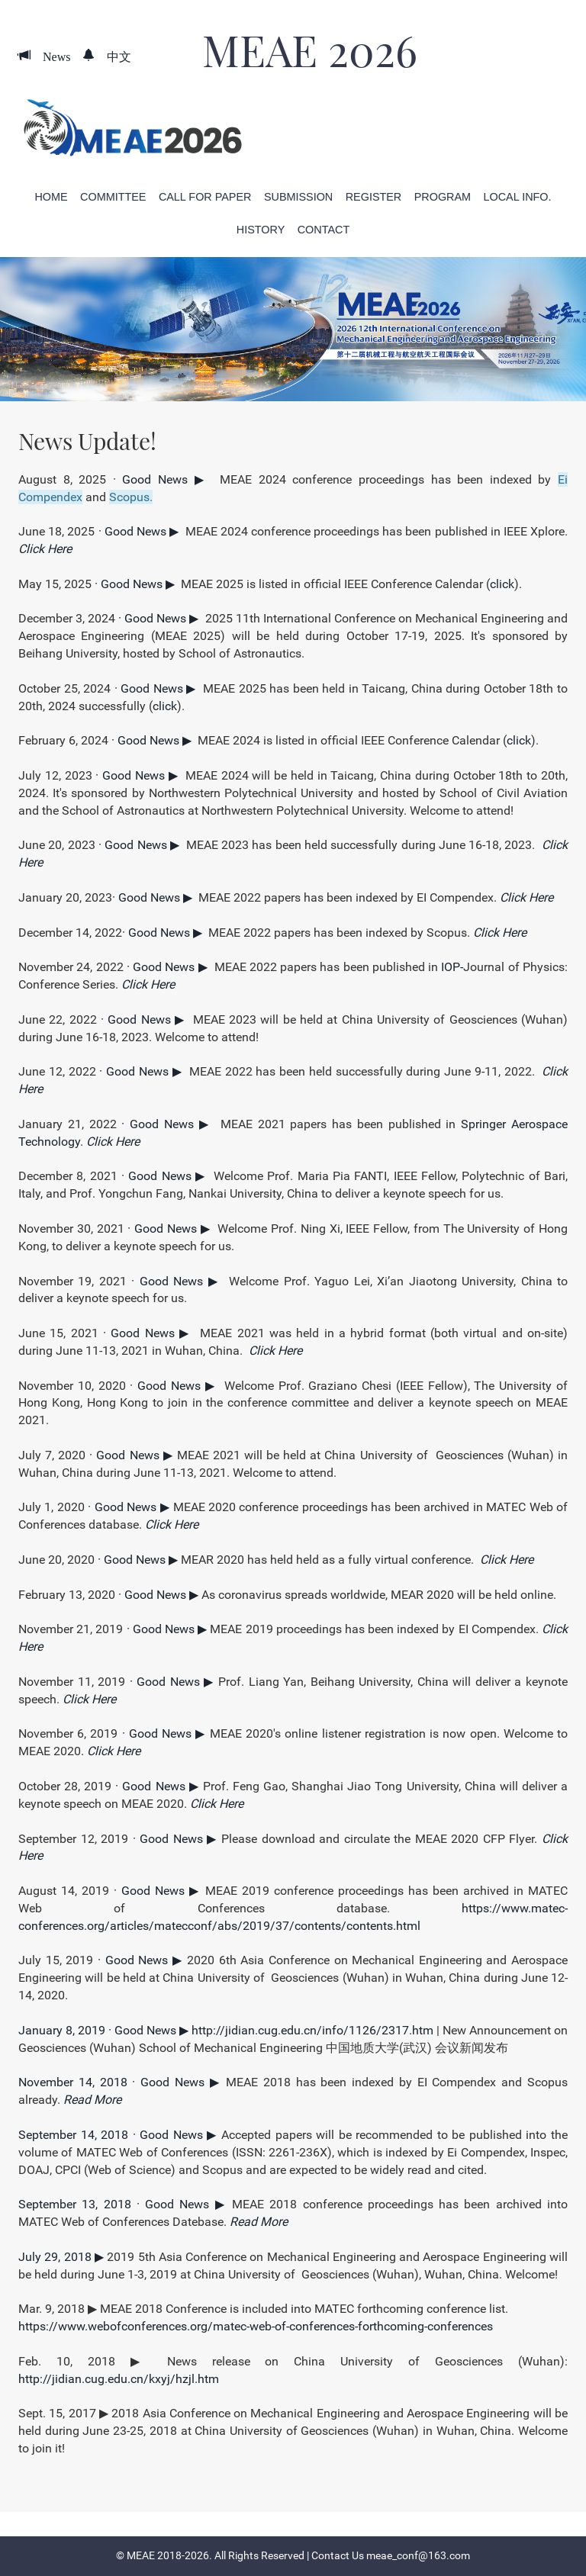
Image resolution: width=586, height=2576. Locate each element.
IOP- (452, 967)
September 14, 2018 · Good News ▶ (119, 2134)
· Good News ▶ (163, 479)
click (502, 584)
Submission (298, 197)
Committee (113, 197)
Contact (323, 230)
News (50, 56)
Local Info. (518, 197)
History (261, 230)
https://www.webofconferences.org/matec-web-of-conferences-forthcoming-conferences (255, 2326)
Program (442, 197)
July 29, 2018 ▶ (62, 2257)
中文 (113, 56)
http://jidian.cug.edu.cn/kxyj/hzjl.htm (118, 2379)
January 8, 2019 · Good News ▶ (105, 2030)
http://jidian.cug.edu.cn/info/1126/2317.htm (312, 2030)
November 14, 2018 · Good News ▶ (122, 2082)
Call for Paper (205, 197)
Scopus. (131, 497)
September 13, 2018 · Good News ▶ (125, 2204)
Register (374, 197)
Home (50, 197)
